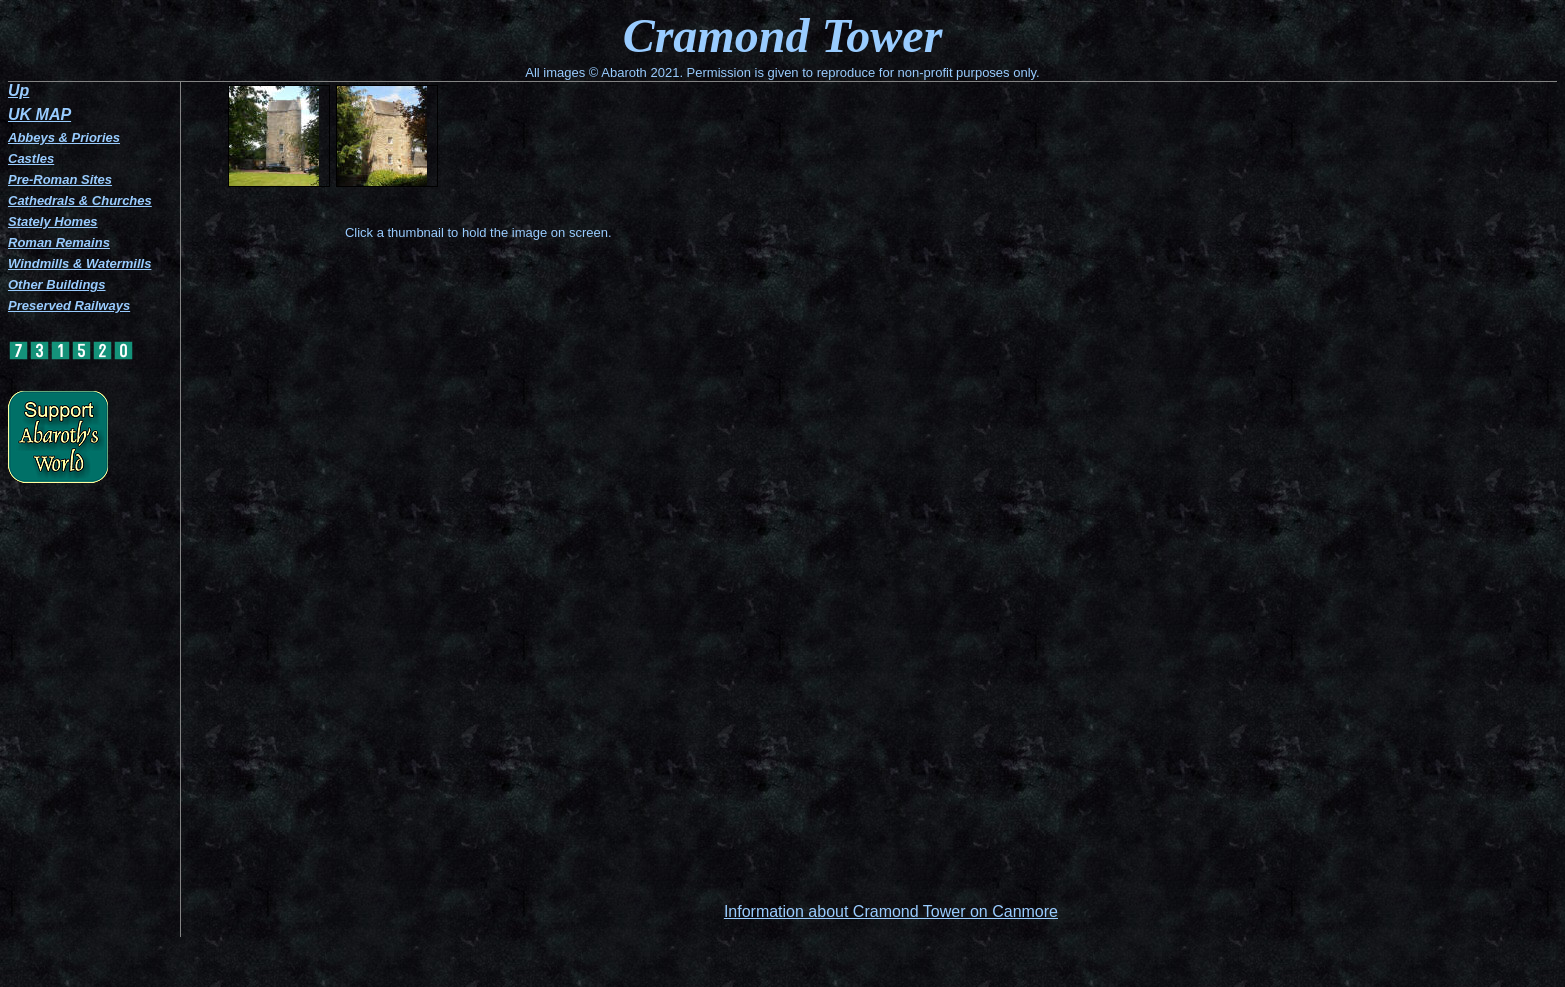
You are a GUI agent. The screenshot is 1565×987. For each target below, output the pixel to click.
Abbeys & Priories (64, 137)
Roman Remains (59, 242)
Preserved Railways (69, 305)
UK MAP (39, 114)
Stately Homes (53, 221)
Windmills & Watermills (79, 263)
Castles (31, 158)
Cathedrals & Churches (80, 200)
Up (18, 90)
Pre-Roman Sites (60, 179)
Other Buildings (57, 284)
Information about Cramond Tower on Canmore (891, 911)
